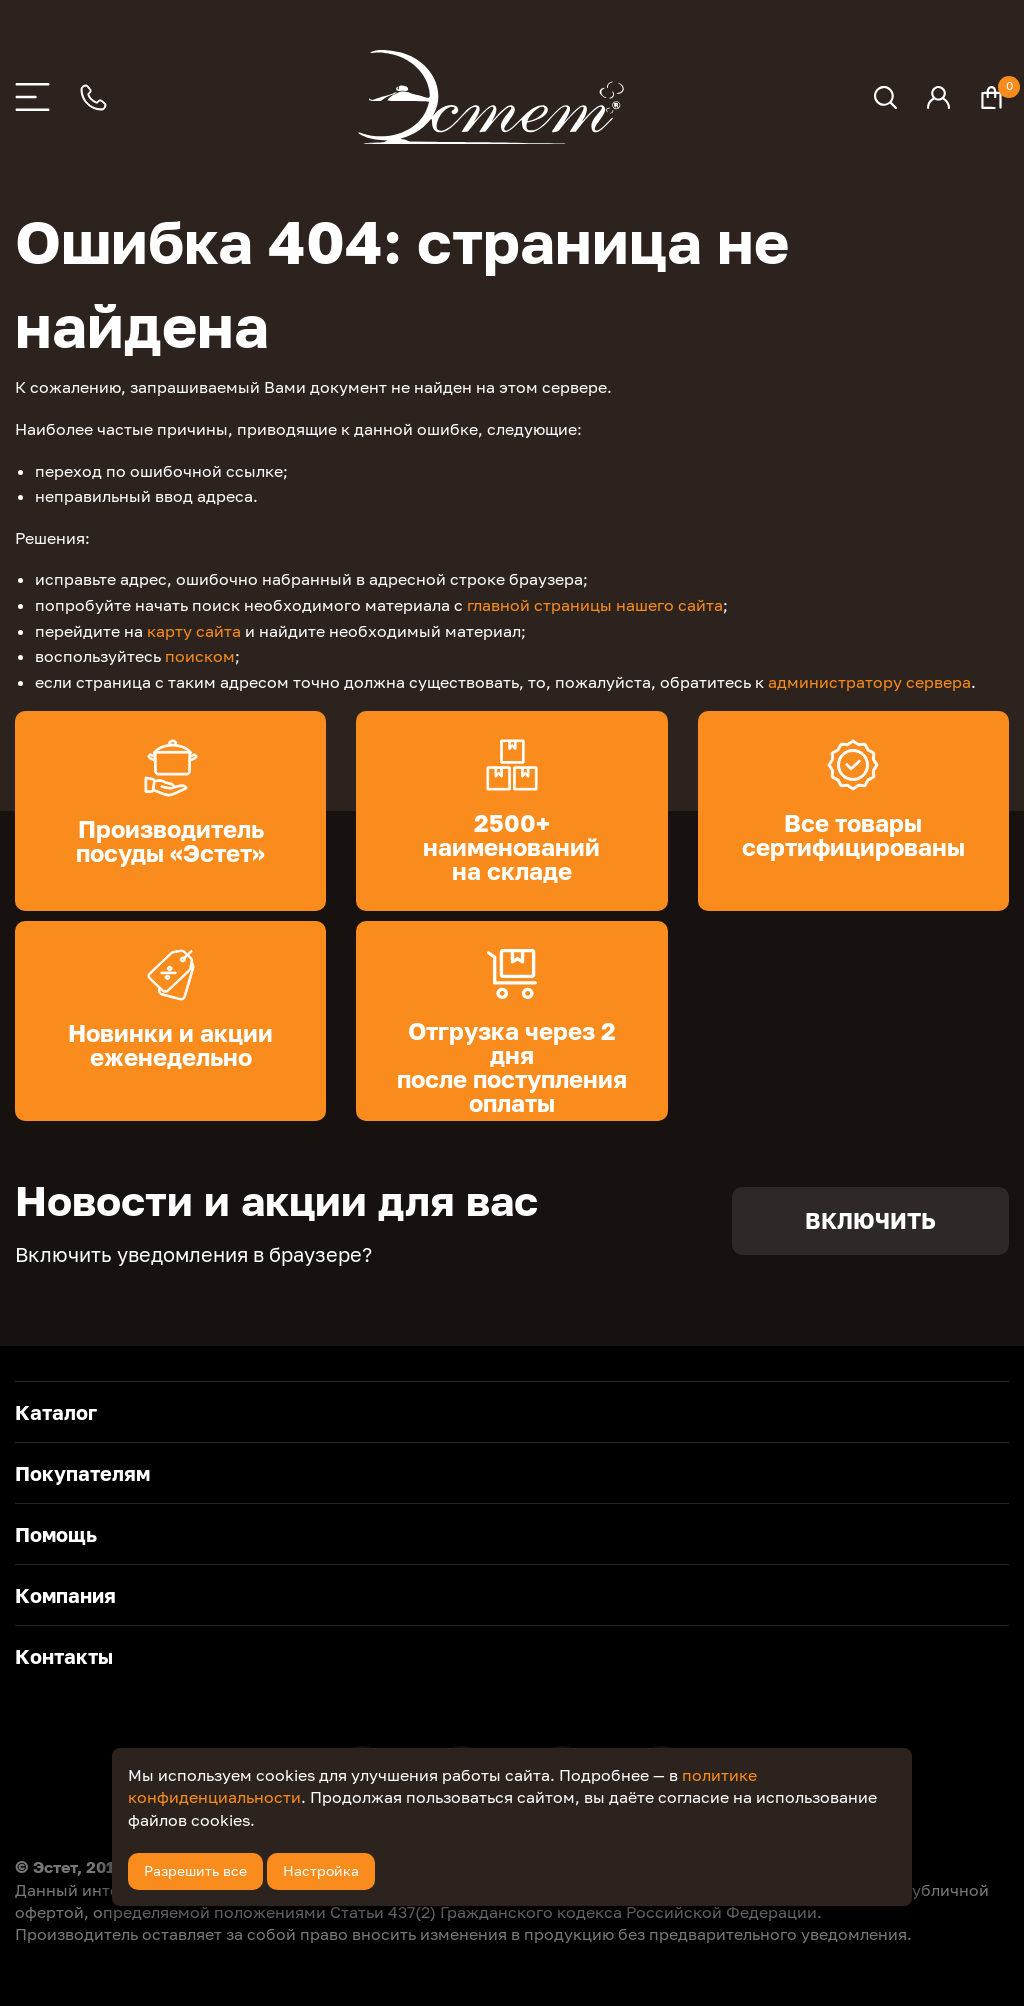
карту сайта (194, 631)
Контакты (64, 1656)
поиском (200, 656)
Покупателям (82, 1473)
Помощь (56, 1534)
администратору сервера (869, 682)
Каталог (56, 1412)
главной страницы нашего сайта (595, 605)
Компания (65, 1595)
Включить (870, 1220)
